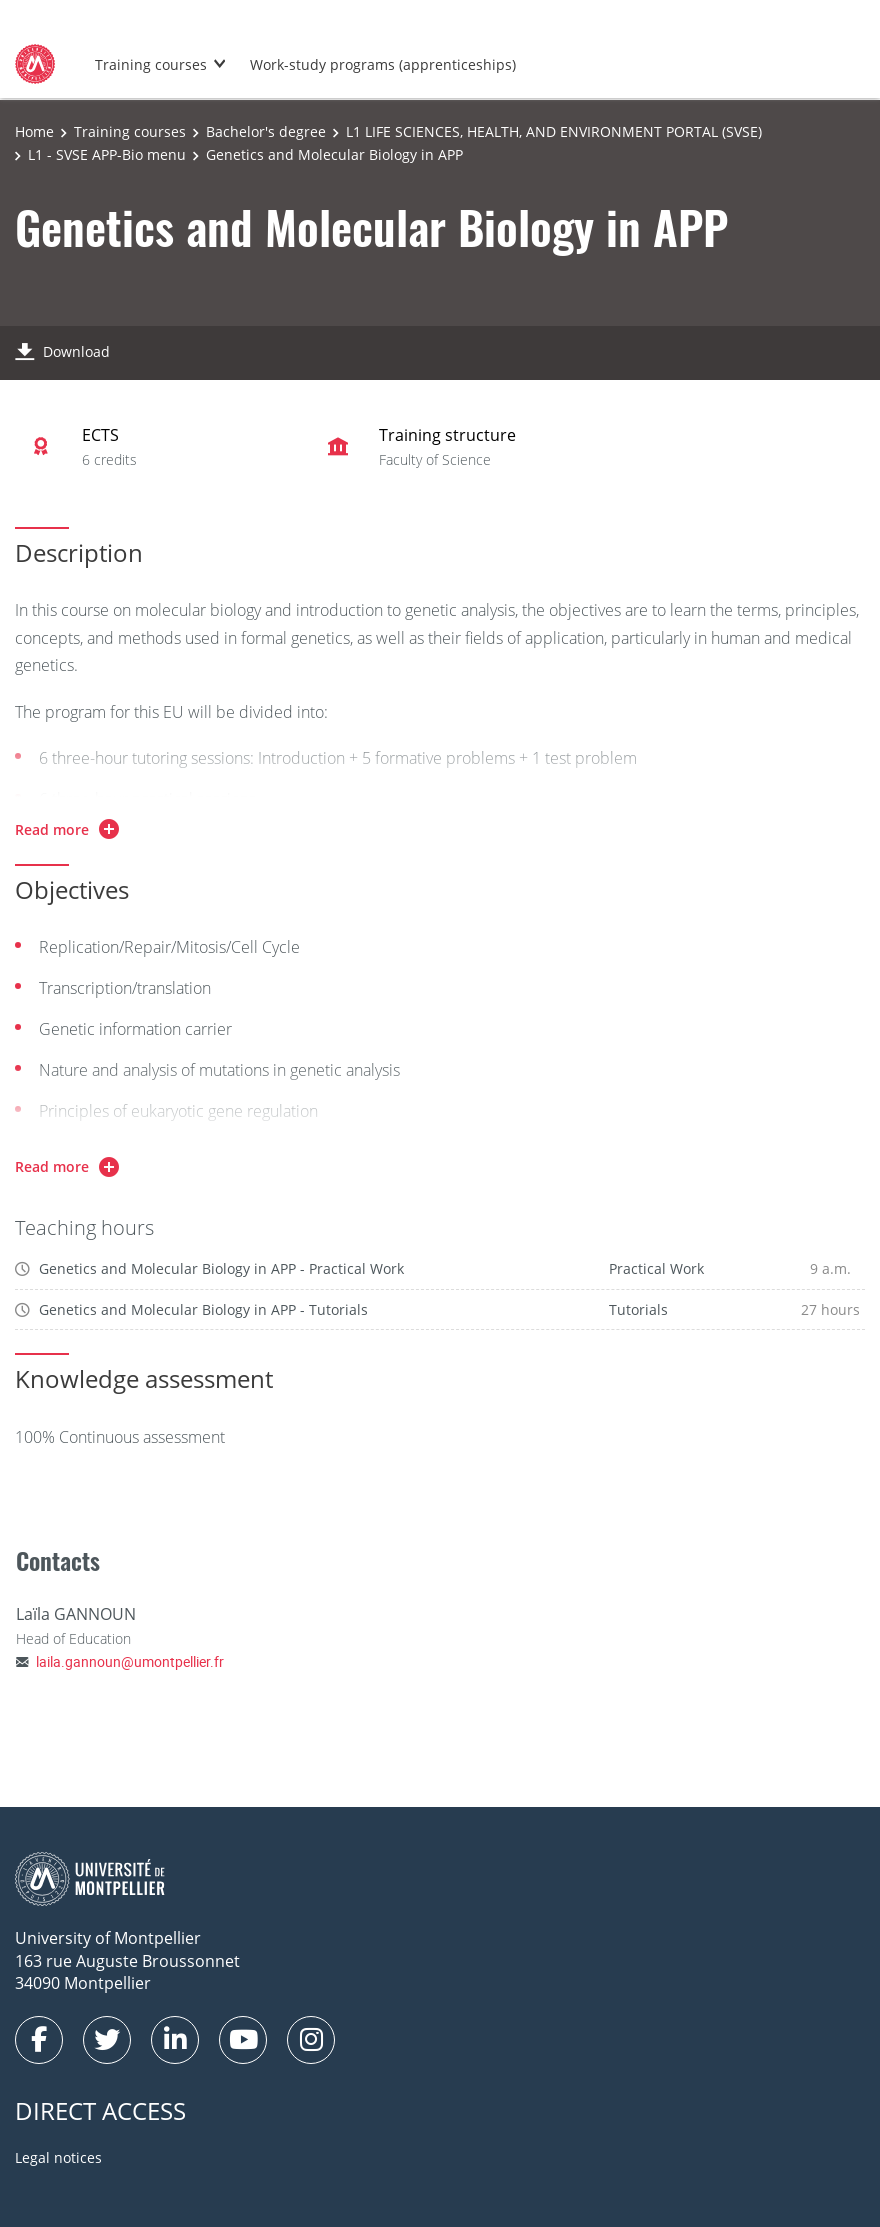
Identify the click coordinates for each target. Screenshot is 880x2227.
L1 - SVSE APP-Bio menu (107, 154)
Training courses (151, 64)
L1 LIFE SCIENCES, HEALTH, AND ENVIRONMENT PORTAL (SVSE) (554, 131)
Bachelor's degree (266, 131)
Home (34, 131)
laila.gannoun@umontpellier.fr (130, 1661)
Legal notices (58, 2157)
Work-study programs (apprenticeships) (383, 64)
